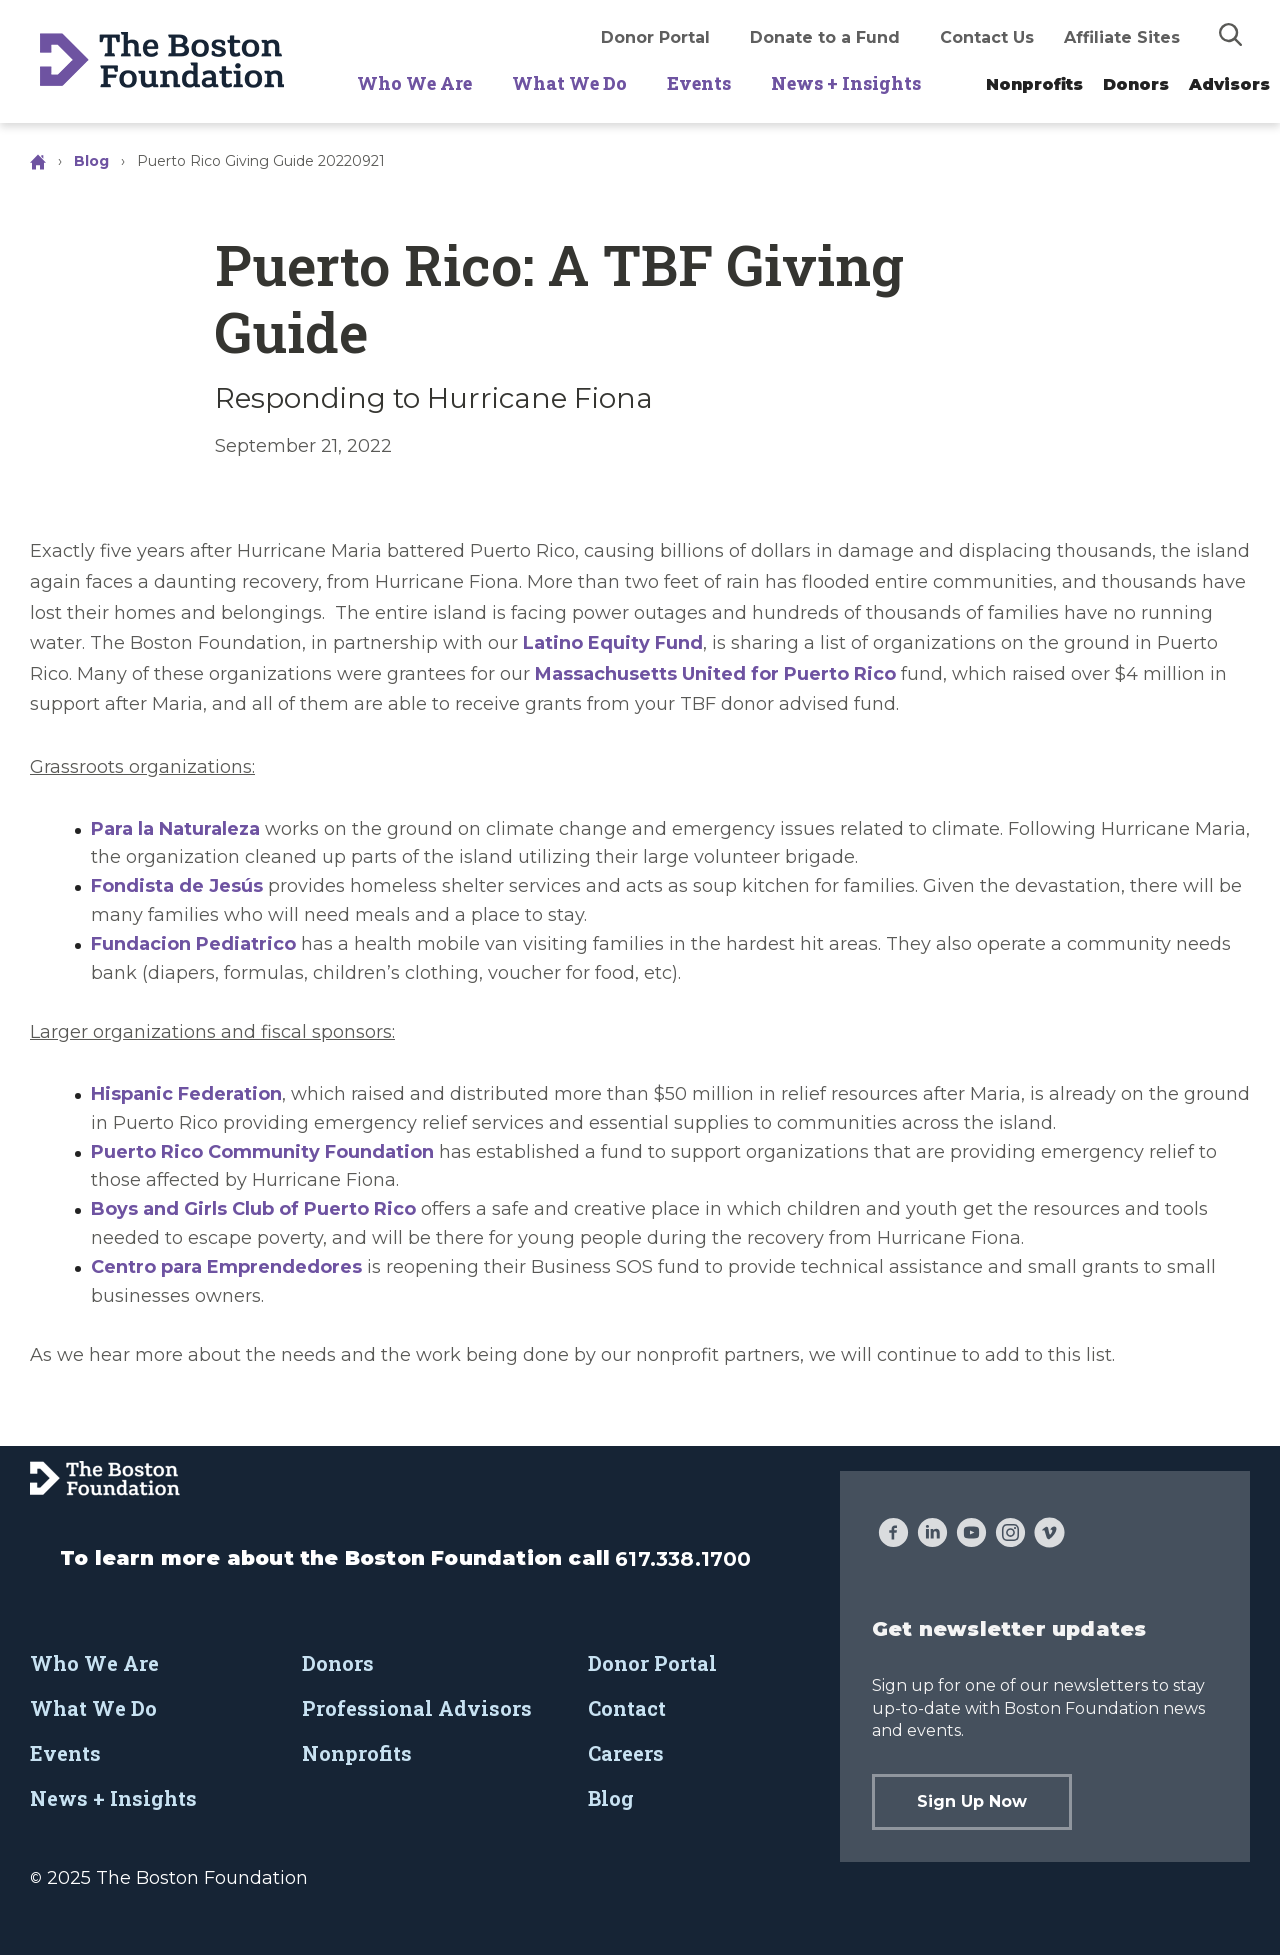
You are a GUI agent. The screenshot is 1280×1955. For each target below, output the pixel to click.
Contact (627, 1708)
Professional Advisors (417, 1708)
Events (699, 83)
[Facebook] (893, 1535)
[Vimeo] (1049, 1535)
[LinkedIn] (932, 1535)
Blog (91, 161)
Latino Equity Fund (613, 643)
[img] (1231, 34)
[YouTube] (971, 1535)
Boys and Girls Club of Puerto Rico (253, 1209)
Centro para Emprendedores (226, 1267)
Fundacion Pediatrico (193, 944)
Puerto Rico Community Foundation (262, 1152)
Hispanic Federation (186, 1094)
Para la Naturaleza (175, 829)
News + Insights (846, 83)
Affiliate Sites (1122, 37)
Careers (626, 1753)
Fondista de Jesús (177, 886)
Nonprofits (1034, 84)
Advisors (1229, 84)
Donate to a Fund (825, 37)
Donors (1136, 84)
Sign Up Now (972, 1801)
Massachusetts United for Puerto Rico (715, 674)
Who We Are (414, 83)
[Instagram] (1010, 1535)
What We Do (569, 83)
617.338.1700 (683, 1559)
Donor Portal (655, 37)
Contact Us (987, 37)
